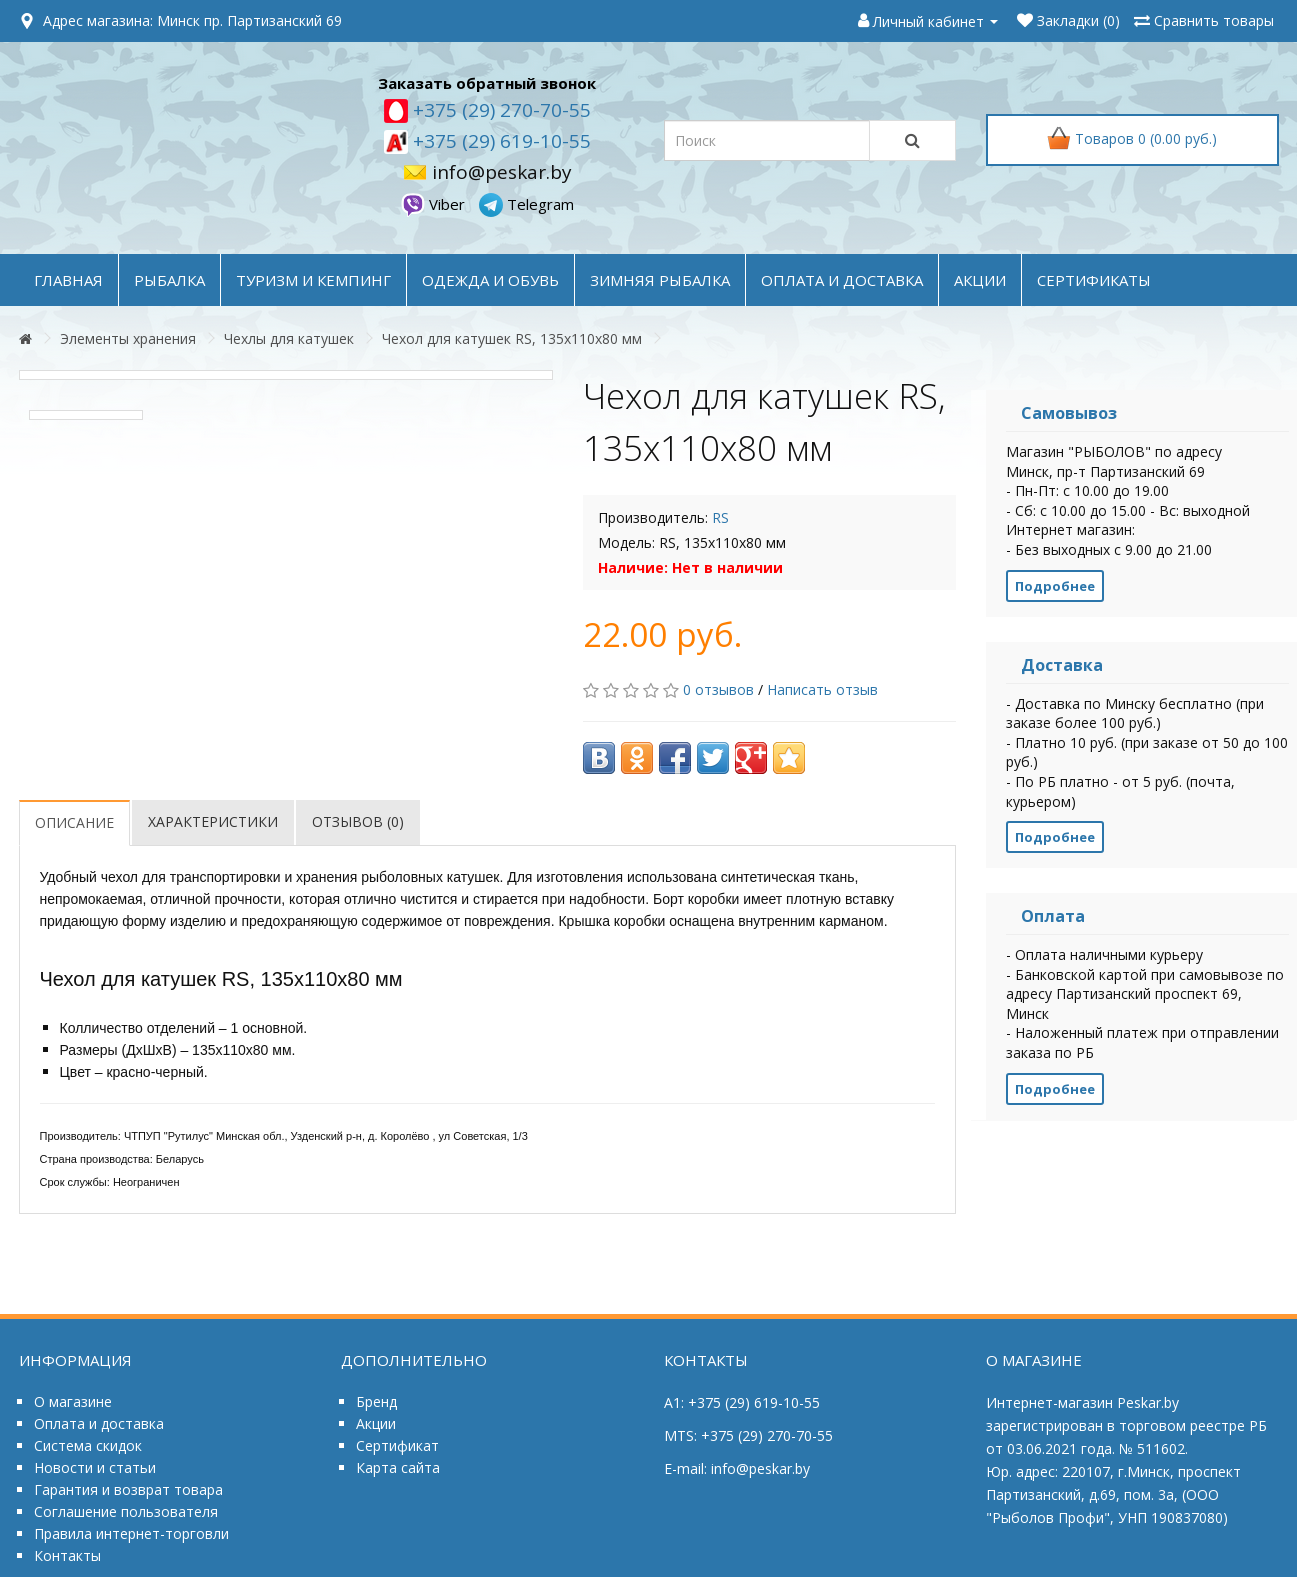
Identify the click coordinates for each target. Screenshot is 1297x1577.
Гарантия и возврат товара (128, 1489)
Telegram (526, 204)
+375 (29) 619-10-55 (499, 141)
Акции (376, 1423)
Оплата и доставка (99, 1423)
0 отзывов (718, 689)
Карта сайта (398, 1467)
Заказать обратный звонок (487, 83)
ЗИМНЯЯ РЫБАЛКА (660, 280)
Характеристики (213, 821)
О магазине (73, 1401)
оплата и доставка (842, 280)
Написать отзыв (822, 689)
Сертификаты (1094, 280)
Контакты (67, 1555)
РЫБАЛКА (169, 280)
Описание (74, 822)
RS (720, 517)
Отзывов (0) (358, 821)
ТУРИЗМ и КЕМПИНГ (313, 280)
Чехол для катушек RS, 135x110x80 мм (512, 338)
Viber (435, 204)
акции (980, 280)
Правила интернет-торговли (131, 1533)
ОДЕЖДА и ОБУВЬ (490, 280)
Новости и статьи (95, 1467)
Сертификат (397, 1445)
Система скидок (88, 1445)
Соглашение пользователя (126, 1511)
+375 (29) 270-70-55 (499, 110)
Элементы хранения (128, 338)
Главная (68, 280)
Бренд (376, 1401)
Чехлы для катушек (289, 338)
